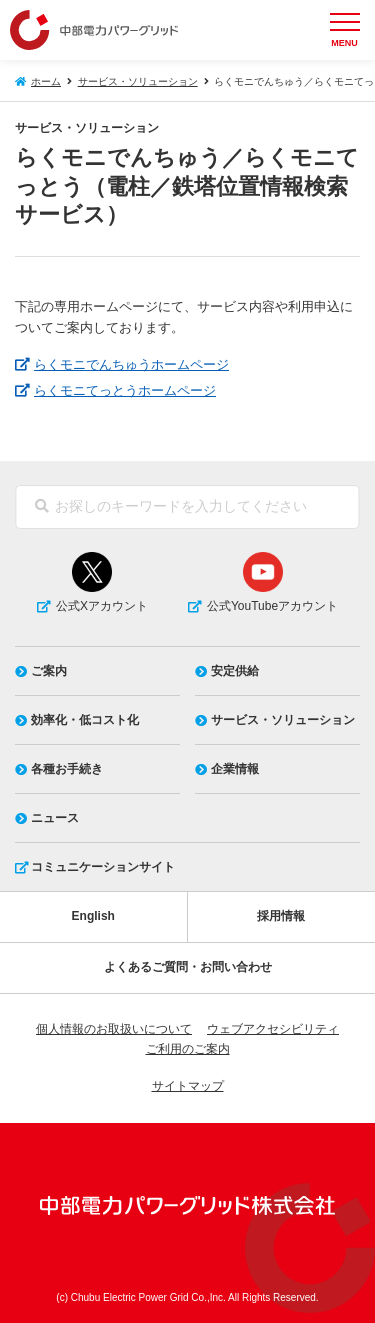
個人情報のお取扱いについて (114, 1029)
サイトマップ (188, 1086)
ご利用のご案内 (188, 1049)
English (93, 916)
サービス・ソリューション (138, 81)
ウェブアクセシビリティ (273, 1029)
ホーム (46, 81)
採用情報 (281, 916)
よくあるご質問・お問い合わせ (188, 967)
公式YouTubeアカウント (272, 606)
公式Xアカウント (102, 606)
